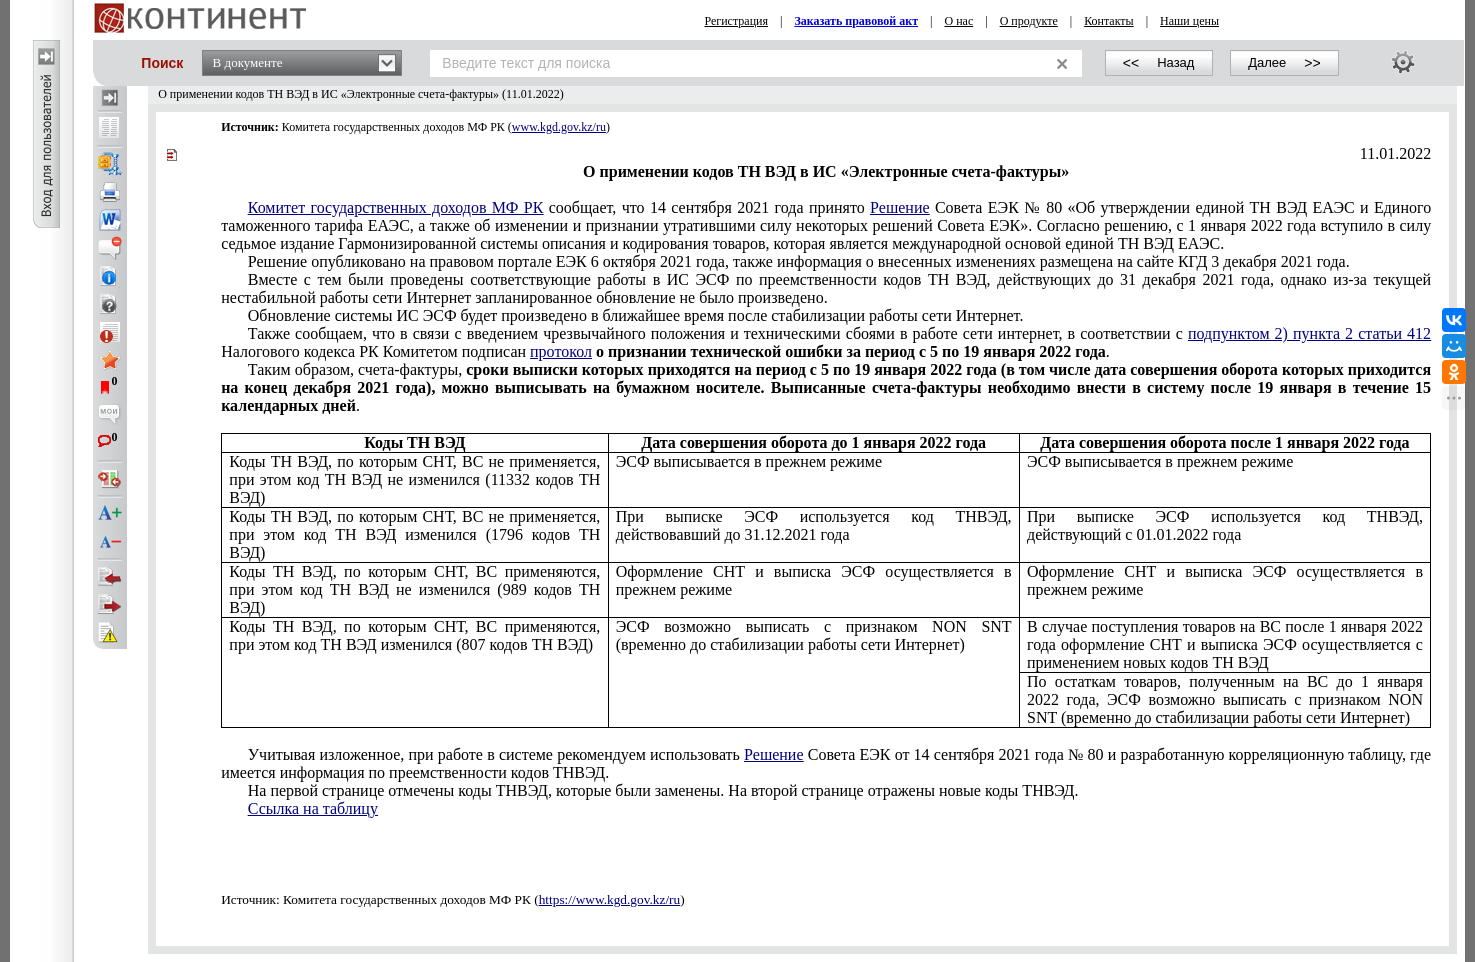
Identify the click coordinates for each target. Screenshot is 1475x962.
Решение (899, 207)
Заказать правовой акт (856, 21)
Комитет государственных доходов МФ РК (396, 207)
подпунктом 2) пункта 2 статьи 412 (1309, 333)
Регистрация (736, 21)
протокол (561, 351)
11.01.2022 (1395, 153)
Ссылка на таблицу (313, 808)
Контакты (1109, 21)
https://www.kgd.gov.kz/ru (610, 899)
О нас (958, 21)
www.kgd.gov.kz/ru (559, 127)
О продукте (1029, 21)
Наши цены (1189, 21)
